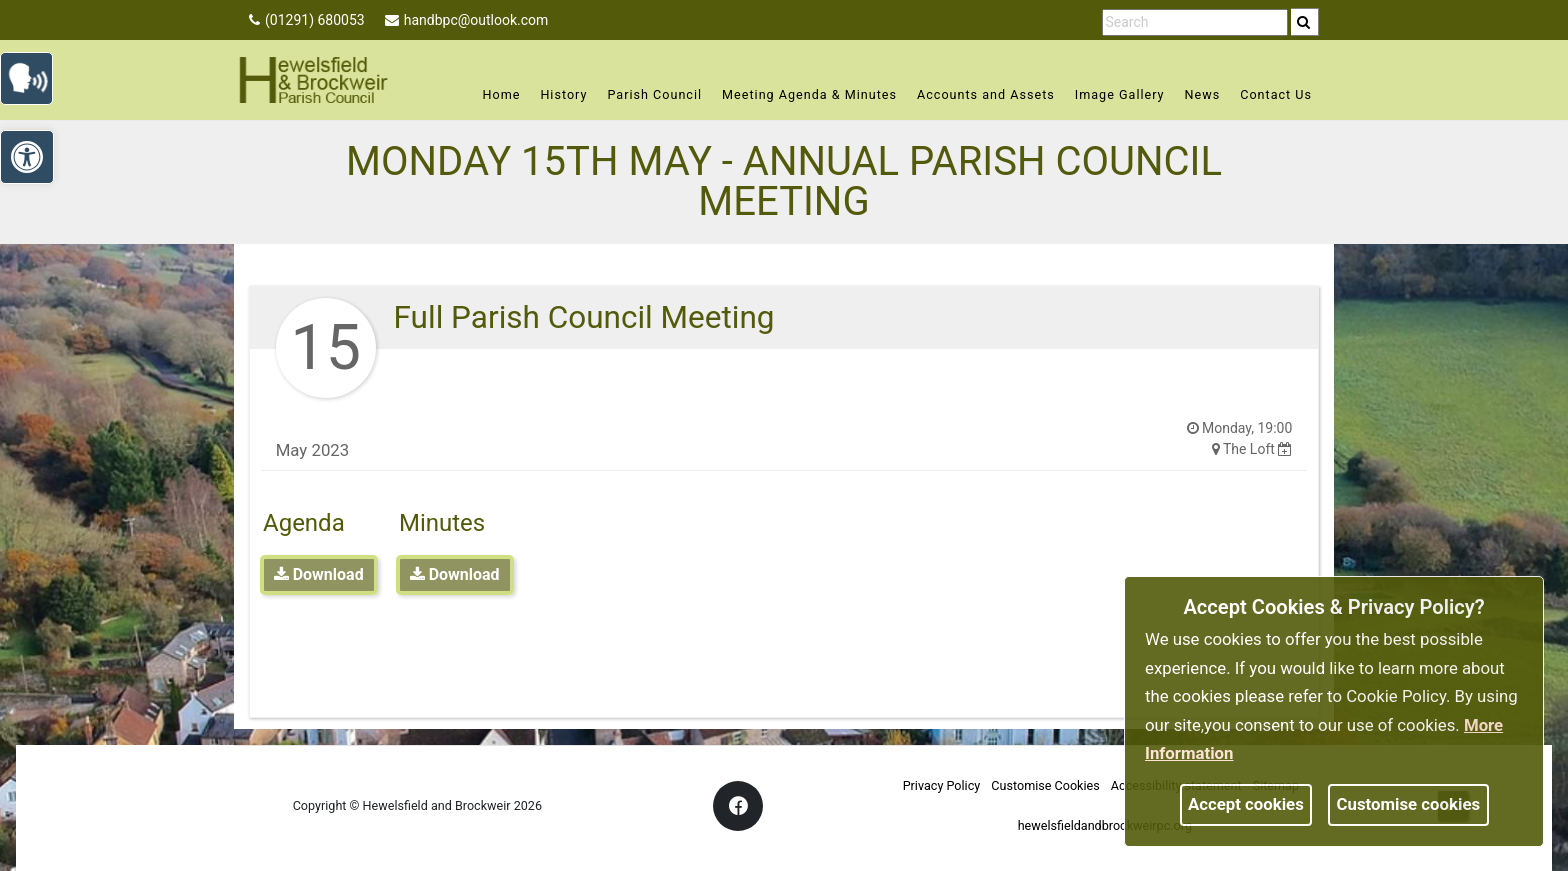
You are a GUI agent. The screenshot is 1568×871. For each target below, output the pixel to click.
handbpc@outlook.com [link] (467, 20)
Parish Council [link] (654, 94)
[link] (1303, 22)
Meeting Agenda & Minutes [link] (809, 94)
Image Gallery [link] (1120, 94)
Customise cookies (1409, 804)
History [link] (563, 94)
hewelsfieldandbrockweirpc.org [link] (1105, 825)
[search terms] (1195, 22)
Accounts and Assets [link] (986, 94)
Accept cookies (1246, 804)
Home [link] (502, 94)
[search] (1305, 22)
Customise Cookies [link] (1045, 785)
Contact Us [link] (1276, 94)
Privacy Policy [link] (942, 785)
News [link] (1203, 94)
